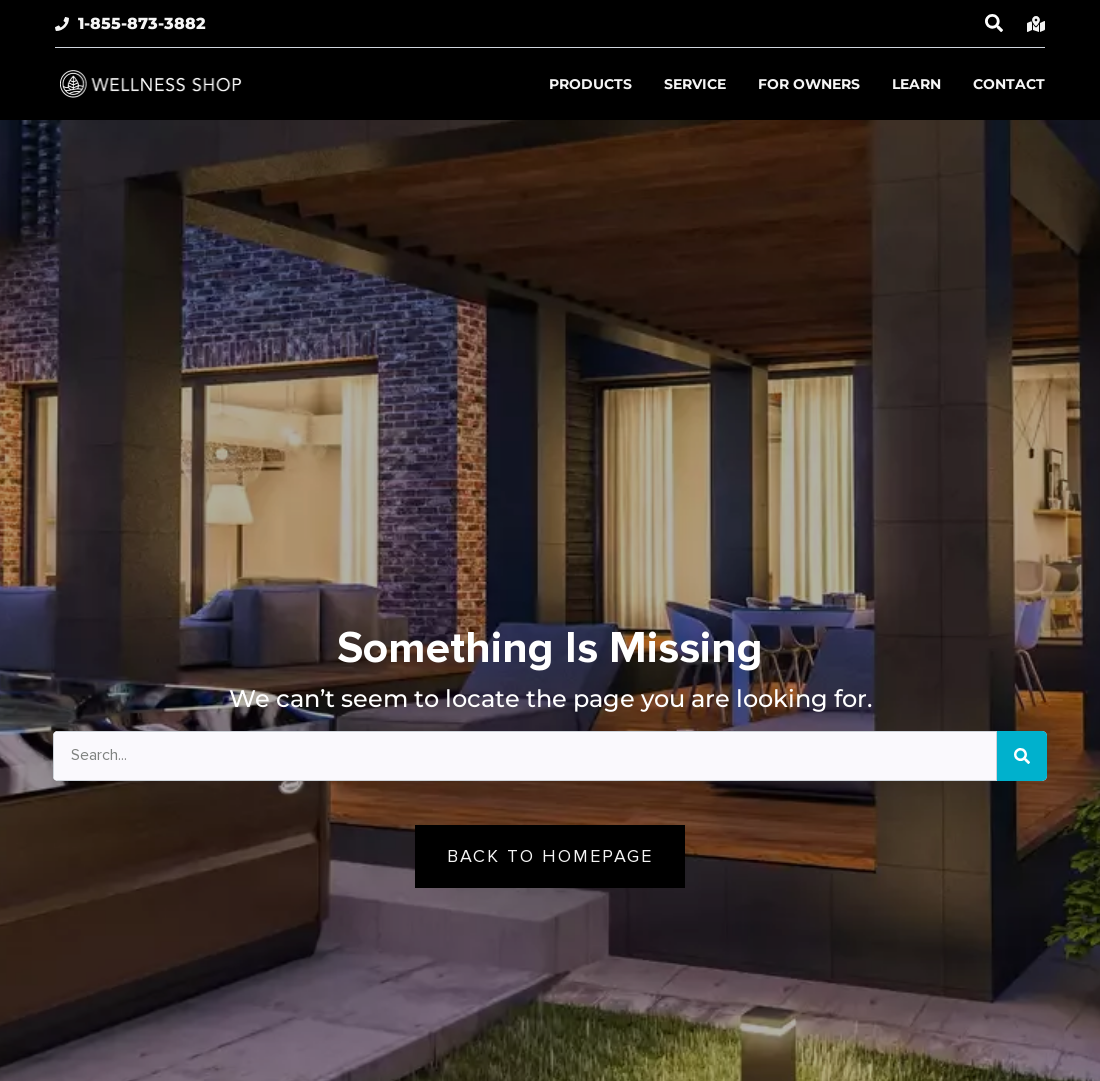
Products (590, 84)
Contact (1009, 84)
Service (695, 84)
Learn (916, 84)
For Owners (809, 84)
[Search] (1022, 756)
